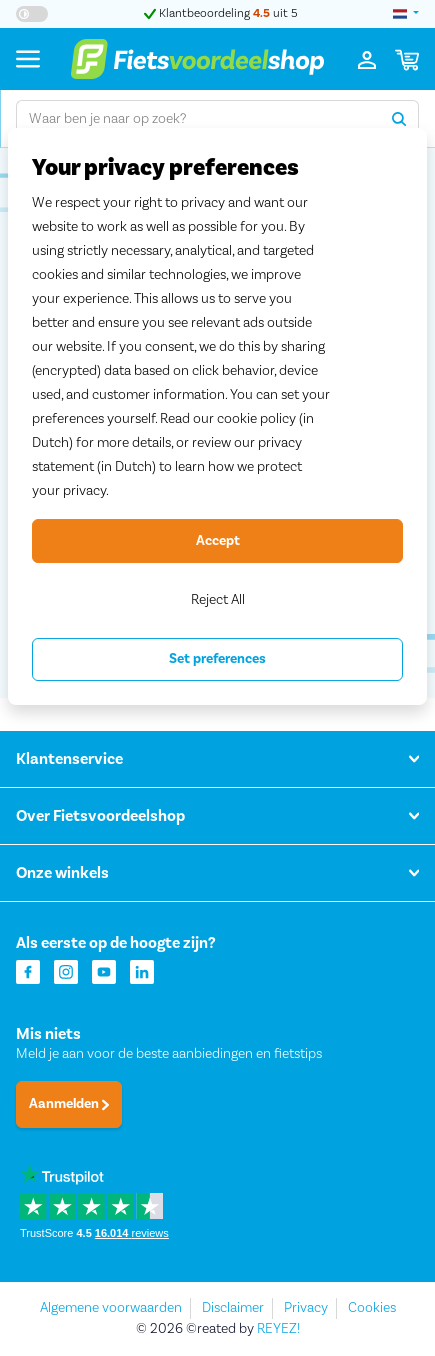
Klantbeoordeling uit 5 (221, 13)
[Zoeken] (399, 119)
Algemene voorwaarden (111, 1308)
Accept (218, 541)
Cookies (372, 1308)
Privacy (306, 1308)
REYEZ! (278, 1329)
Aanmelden (69, 1104)
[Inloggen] (367, 59)
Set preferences (217, 659)
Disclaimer (233, 1308)
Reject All (218, 600)
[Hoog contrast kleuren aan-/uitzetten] (32, 14)
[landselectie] (406, 14)
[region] (217, 416)
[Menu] (28, 58)
